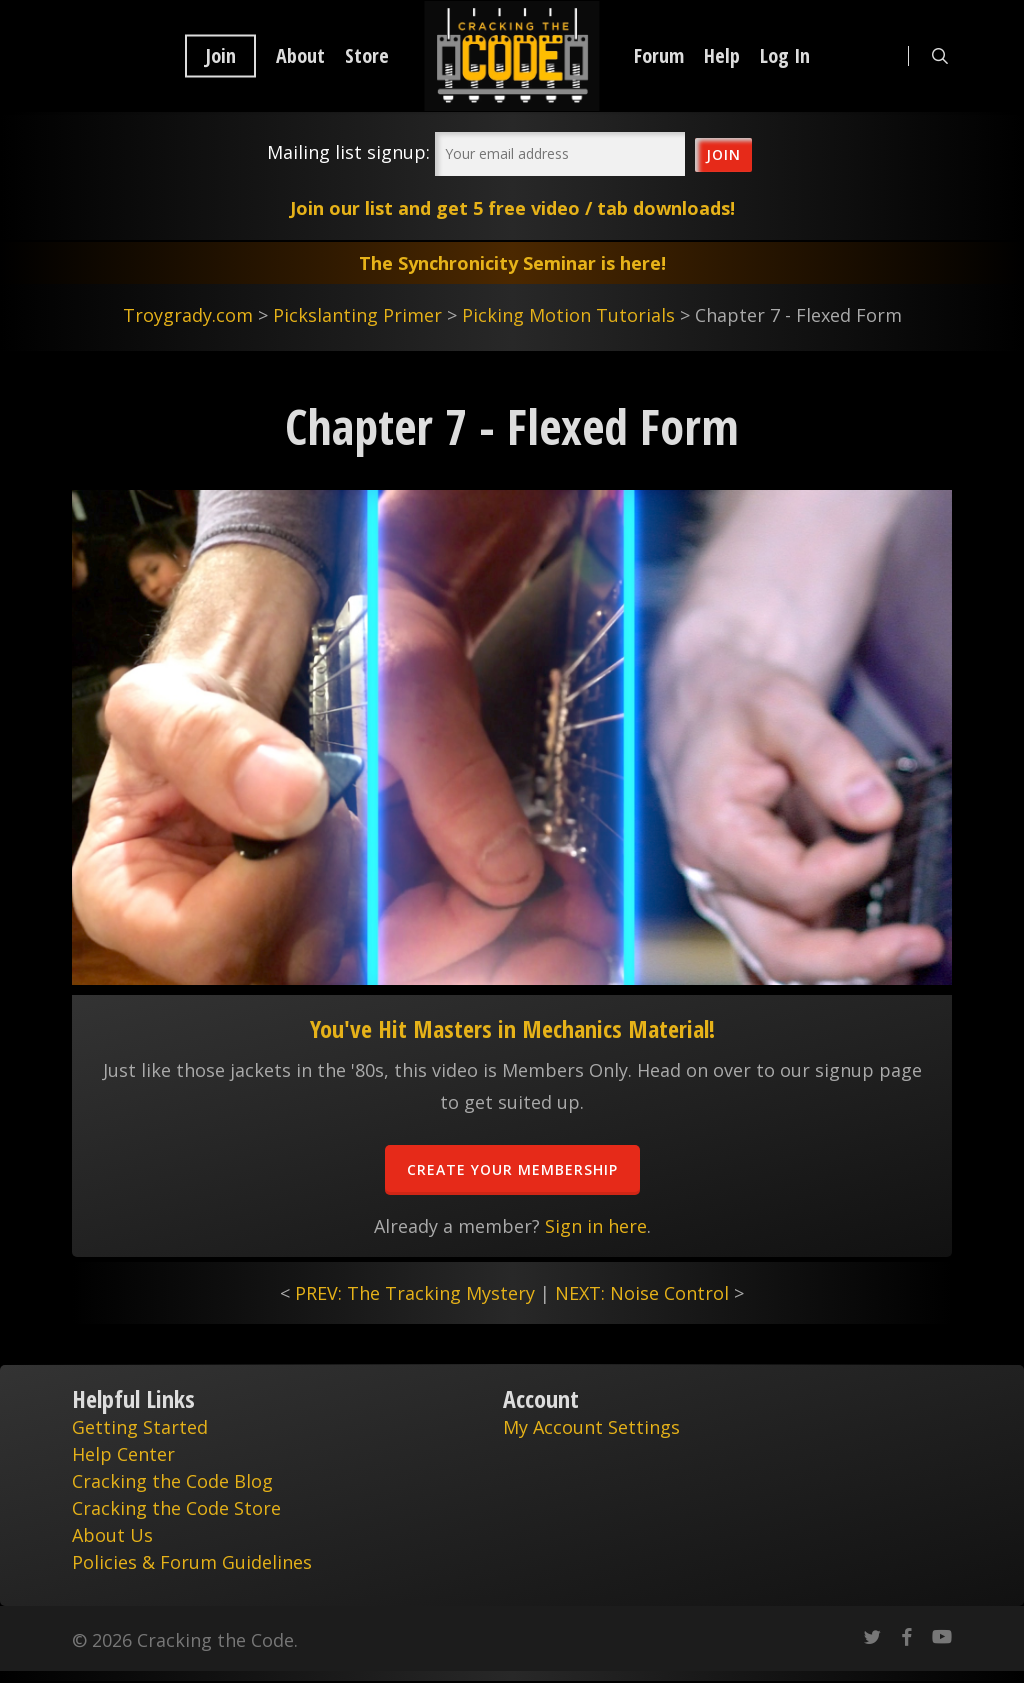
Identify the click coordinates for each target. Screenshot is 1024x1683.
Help (722, 56)
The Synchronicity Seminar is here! (512, 263)
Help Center (123, 1454)
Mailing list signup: (348, 152)
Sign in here (596, 1226)
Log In (785, 56)
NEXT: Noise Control (642, 1293)
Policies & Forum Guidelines (192, 1562)
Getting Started (140, 1427)
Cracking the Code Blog (172, 1481)
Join (220, 56)
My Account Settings (591, 1427)
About (300, 56)
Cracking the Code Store (176, 1508)
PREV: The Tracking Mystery (415, 1293)
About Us (112, 1535)
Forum (659, 56)
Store (367, 56)
